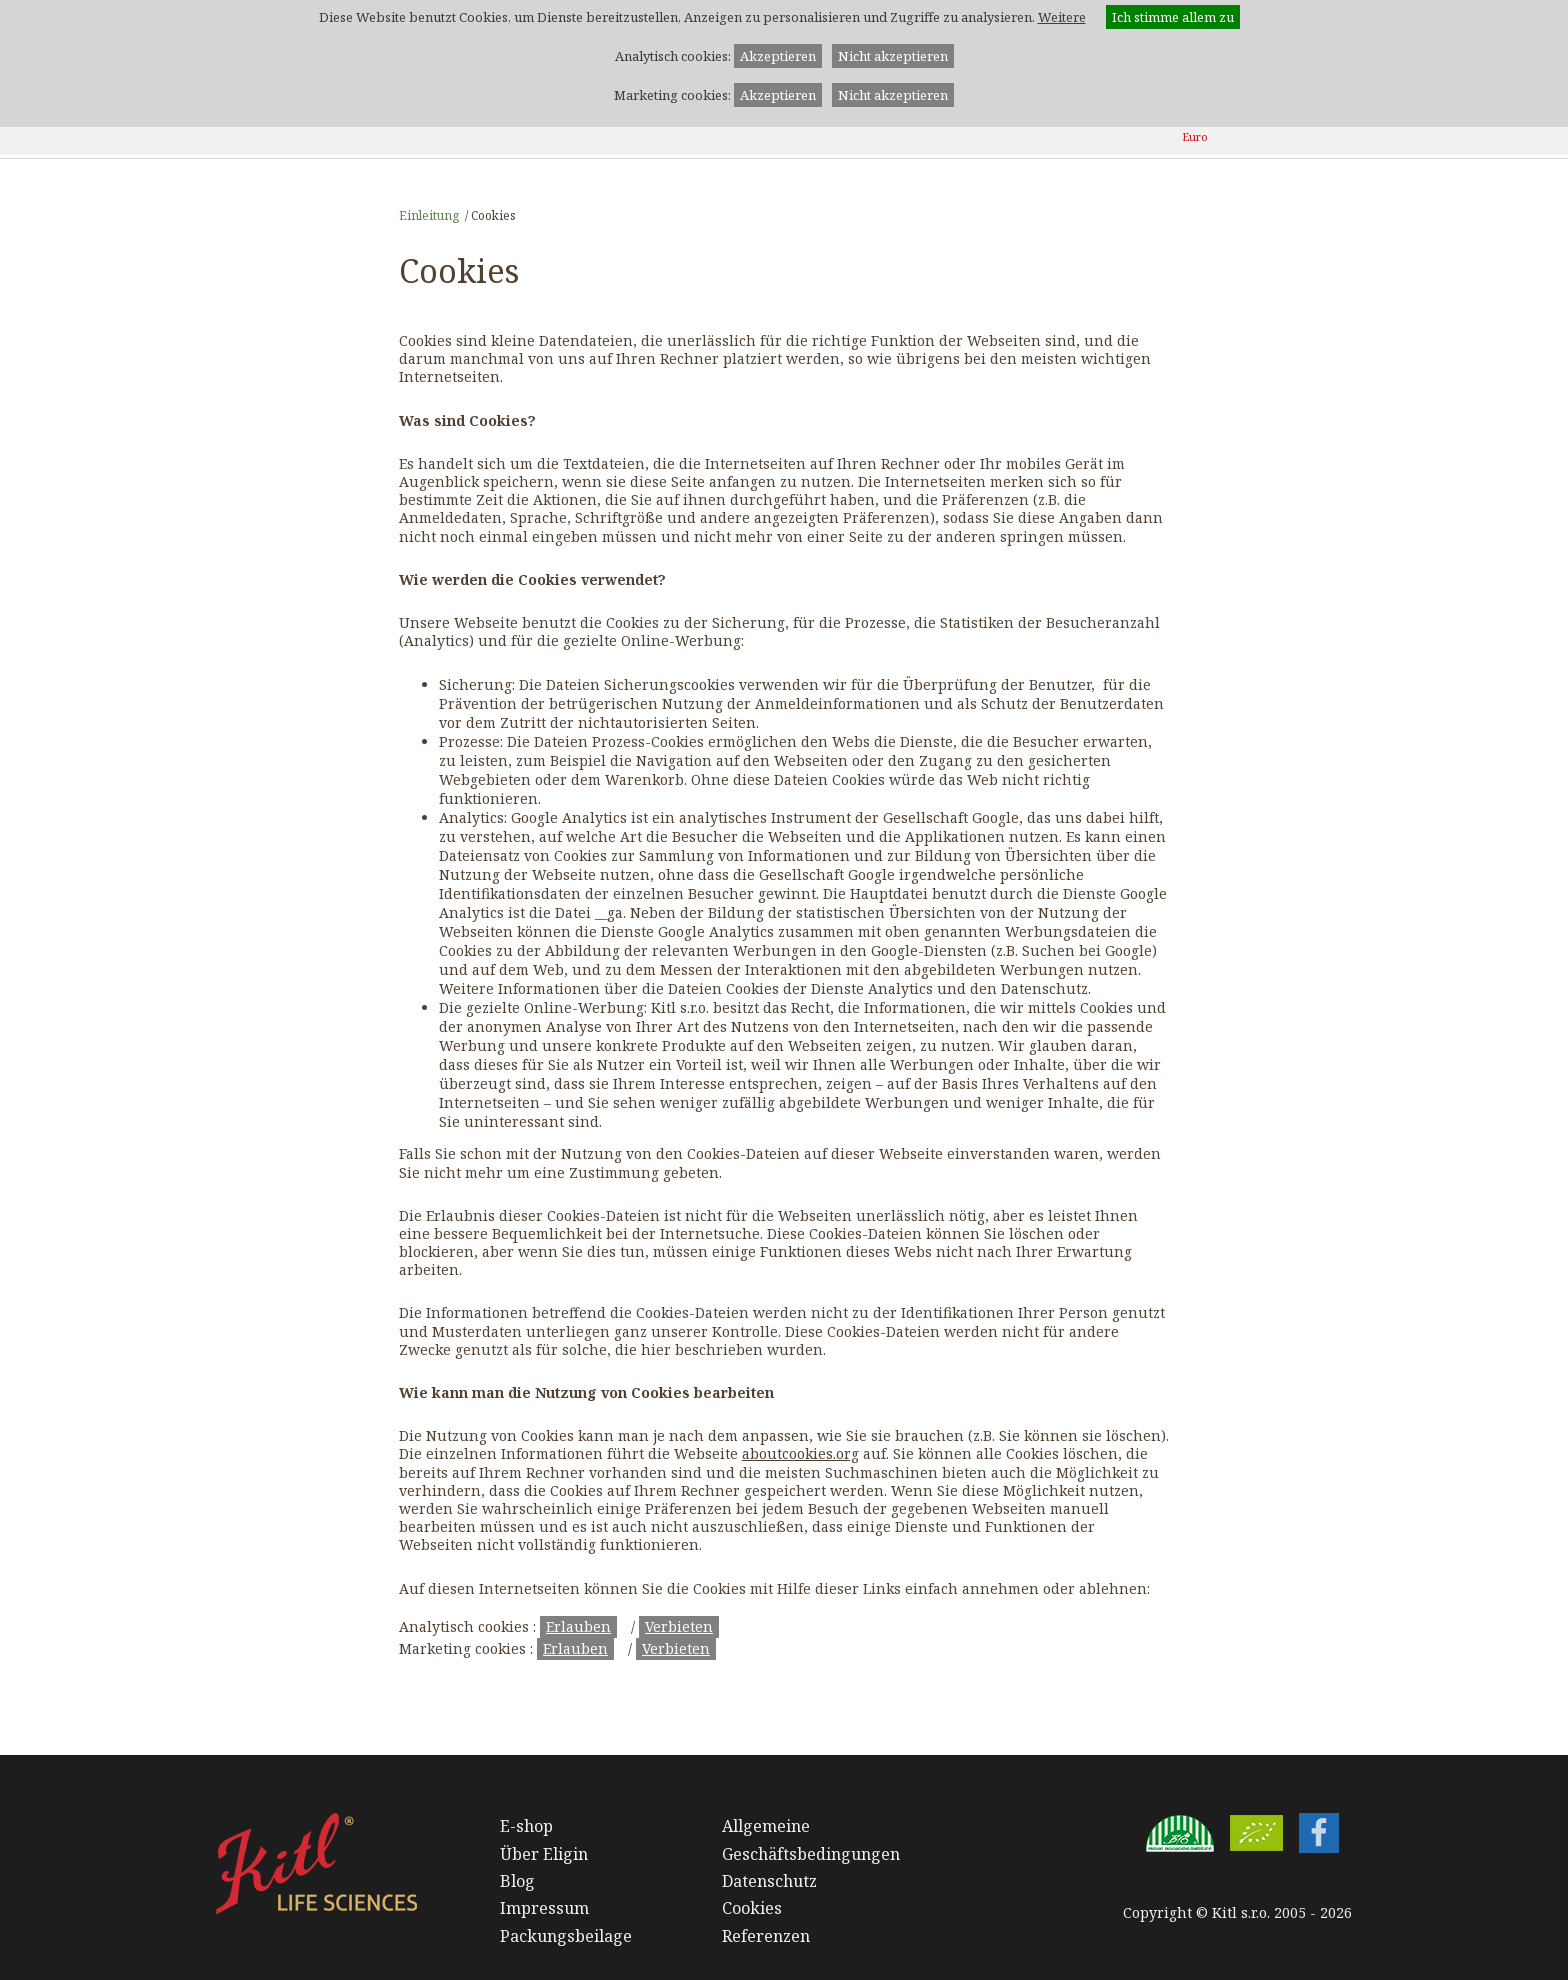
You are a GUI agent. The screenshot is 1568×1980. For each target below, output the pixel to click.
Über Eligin (544, 1854)
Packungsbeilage (566, 1936)
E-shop (526, 1826)
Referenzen (766, 1936)
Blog (517, 1881)
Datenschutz (769, 1881)
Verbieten (679, 1626)
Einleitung (429, 215)
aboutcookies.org (800, 1453)
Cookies (752, 1908)
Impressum (544, 1908)
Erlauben (578, 1626)
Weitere (1062, 17)
